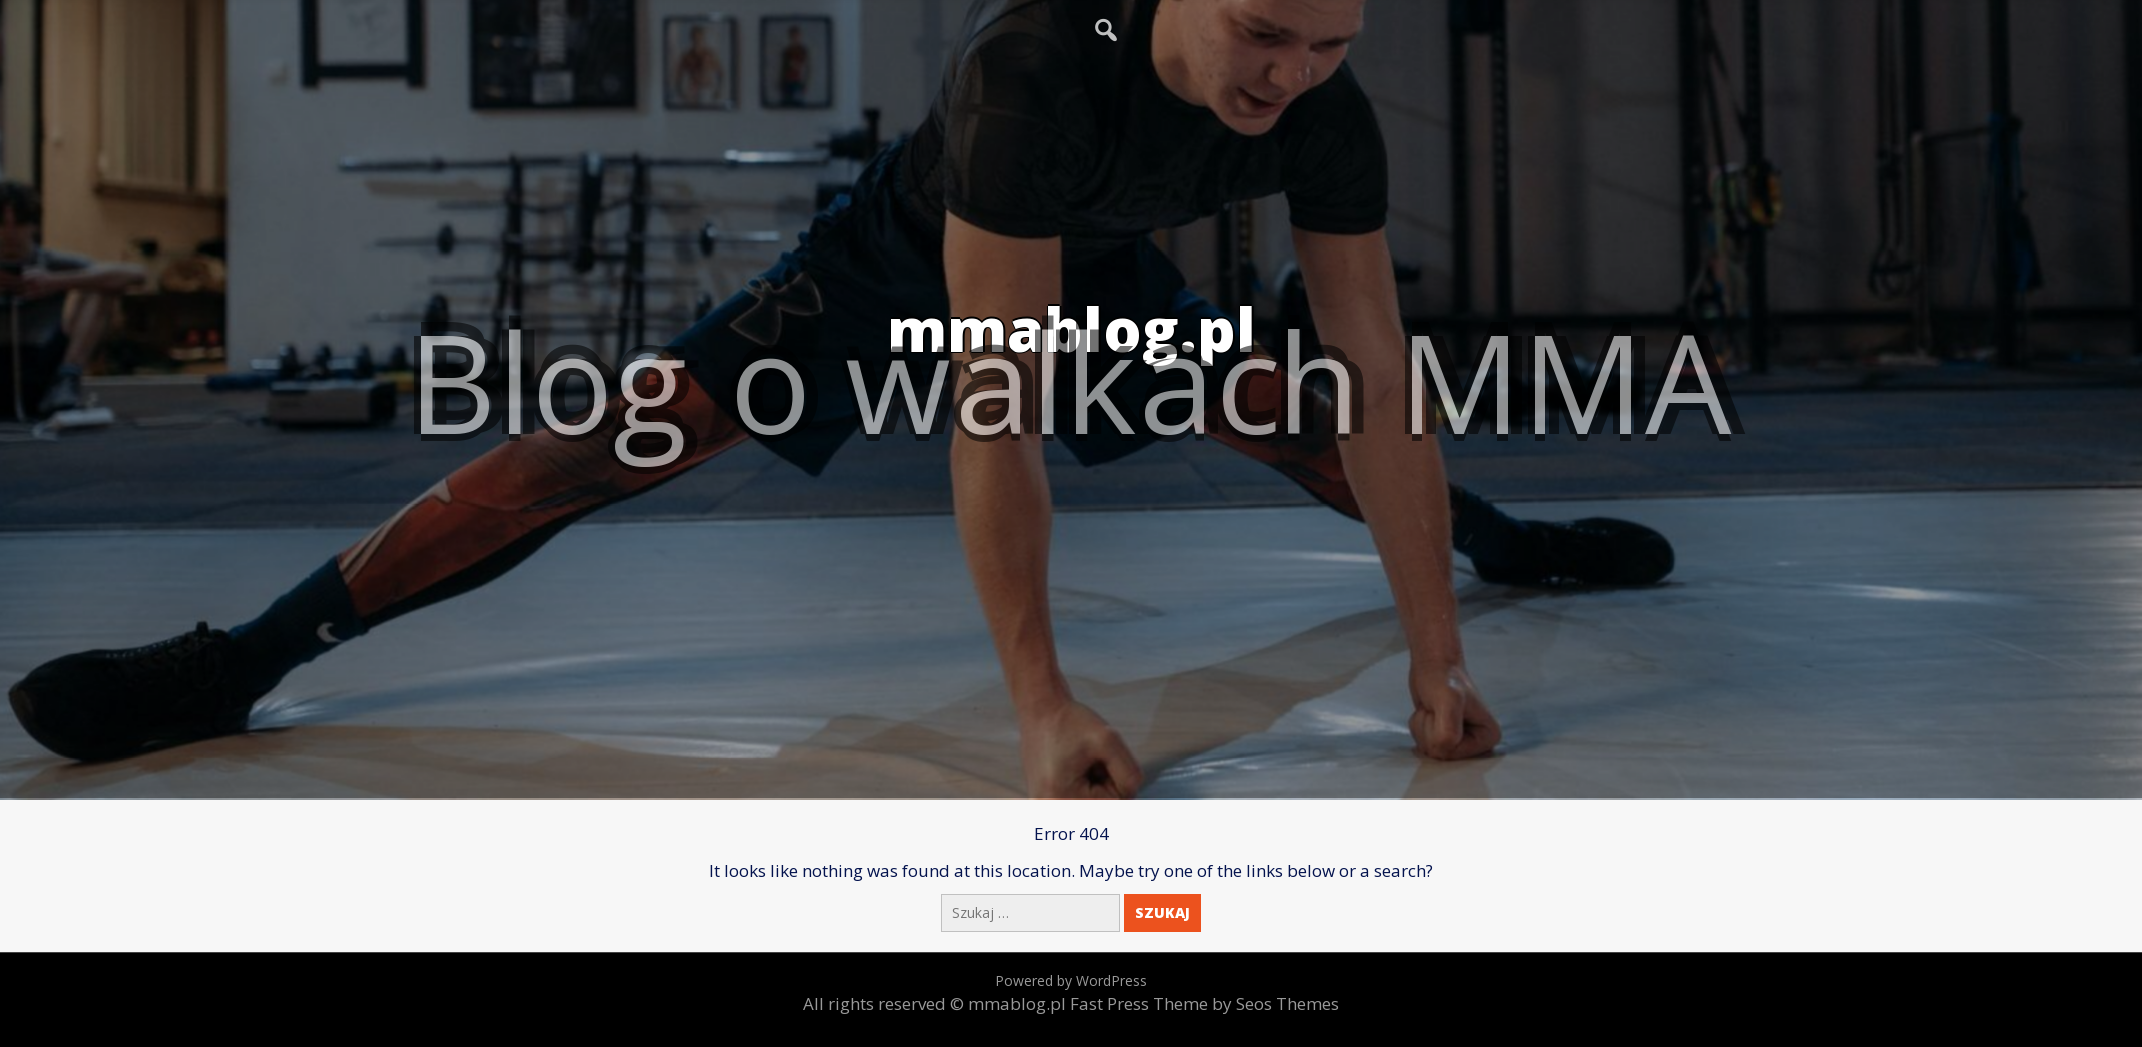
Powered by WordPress (1071, 980)
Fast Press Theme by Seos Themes (1204, 1003)
